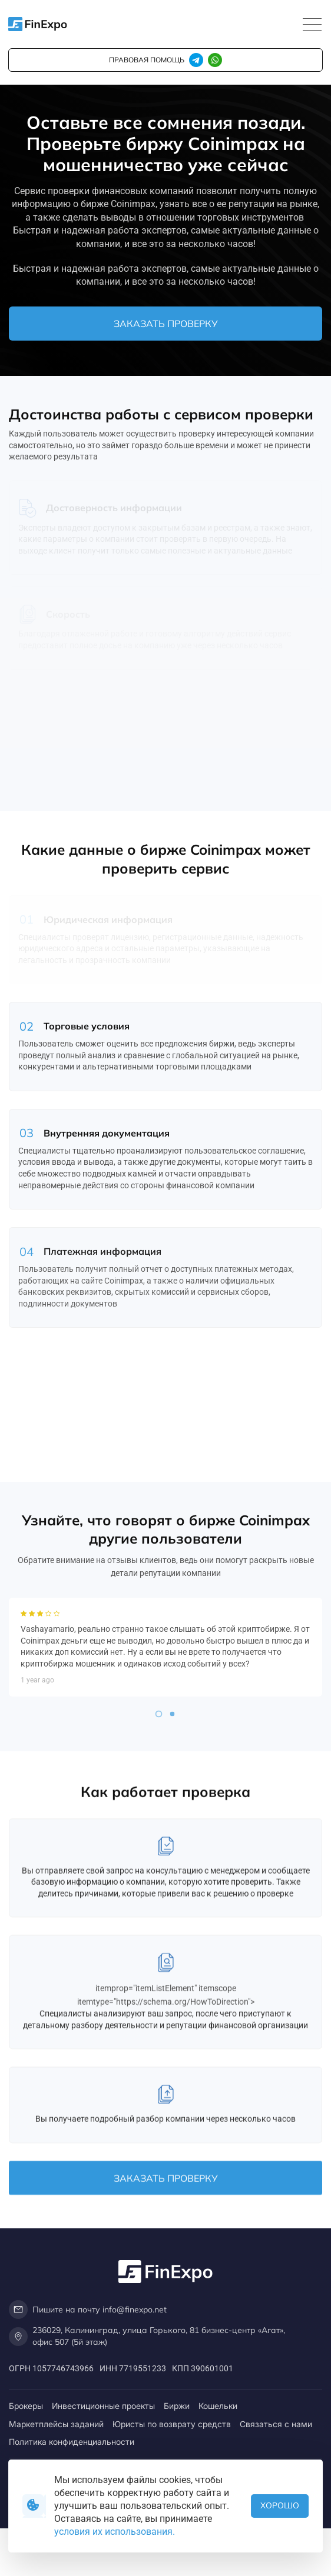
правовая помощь (146, 59)
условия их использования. (114, 2531)
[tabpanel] (165, 1709)
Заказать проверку (166, 323)
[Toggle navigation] (312, 25)
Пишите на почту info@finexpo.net (88, 2309)
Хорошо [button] (279, 2505)
